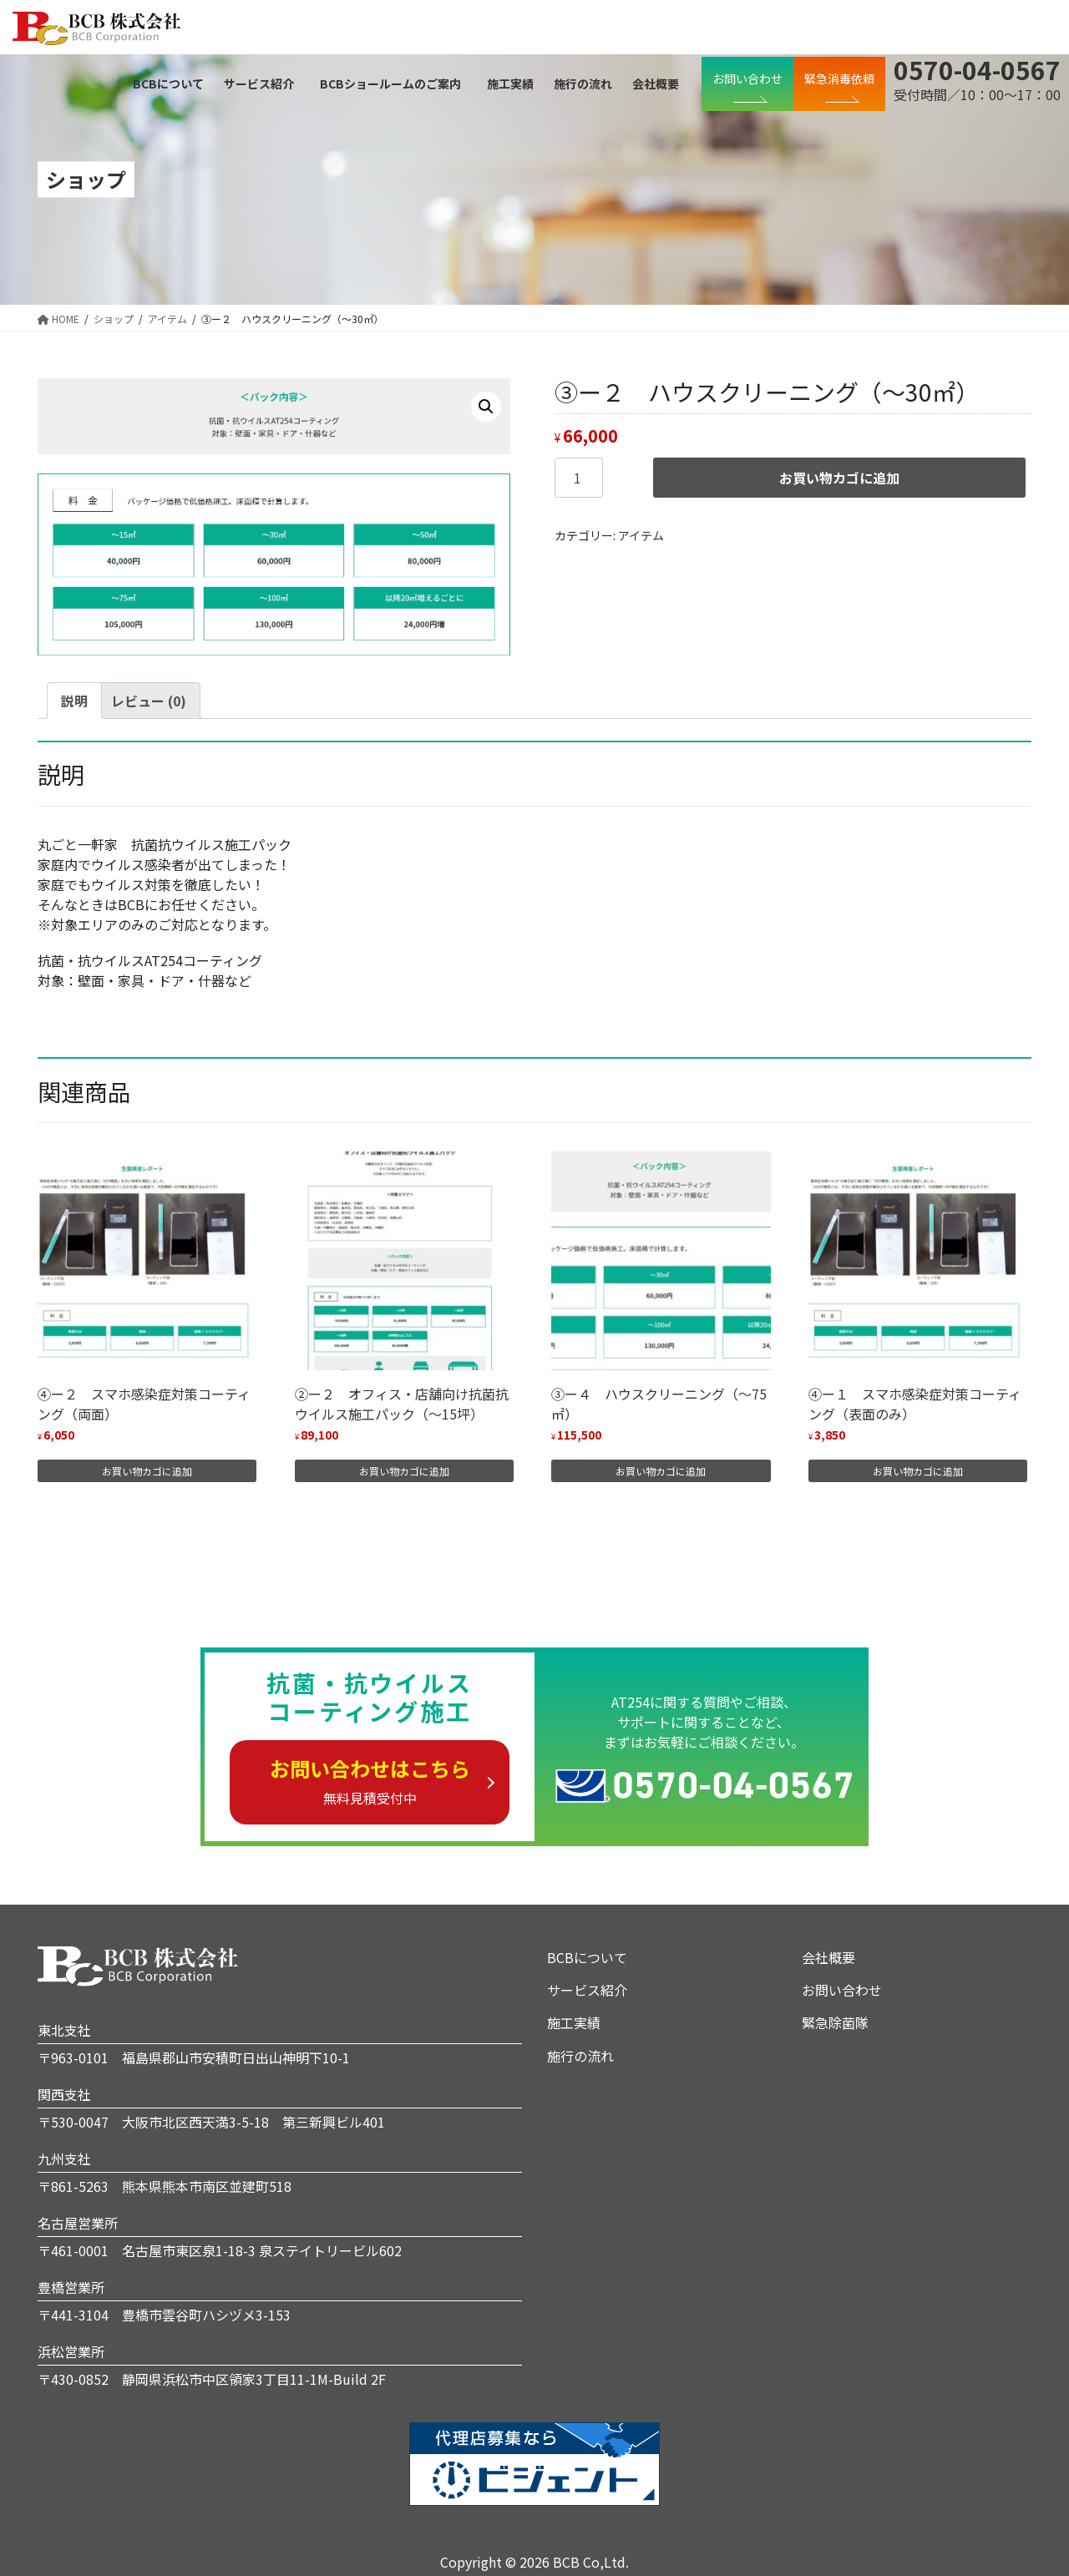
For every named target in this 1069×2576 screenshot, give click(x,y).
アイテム (641, 535)
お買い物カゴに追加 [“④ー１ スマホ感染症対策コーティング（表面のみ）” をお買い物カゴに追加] (918, 1471)
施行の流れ (580, 2056)
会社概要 (828, 1957)
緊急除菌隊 (835, 2022)
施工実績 (573, 2022)
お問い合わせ (842, 1990)
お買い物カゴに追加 (839, 478)
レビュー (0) (148, 701)
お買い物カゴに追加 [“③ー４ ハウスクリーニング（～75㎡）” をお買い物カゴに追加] (661, 1471)
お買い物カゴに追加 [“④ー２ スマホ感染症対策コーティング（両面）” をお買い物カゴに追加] (147, 1471)
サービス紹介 (587, 1990)
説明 (74, 701)
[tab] (74, 700)
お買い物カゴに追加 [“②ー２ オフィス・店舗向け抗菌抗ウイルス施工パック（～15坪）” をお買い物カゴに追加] (404, 1471)
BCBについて (587, 1957)
